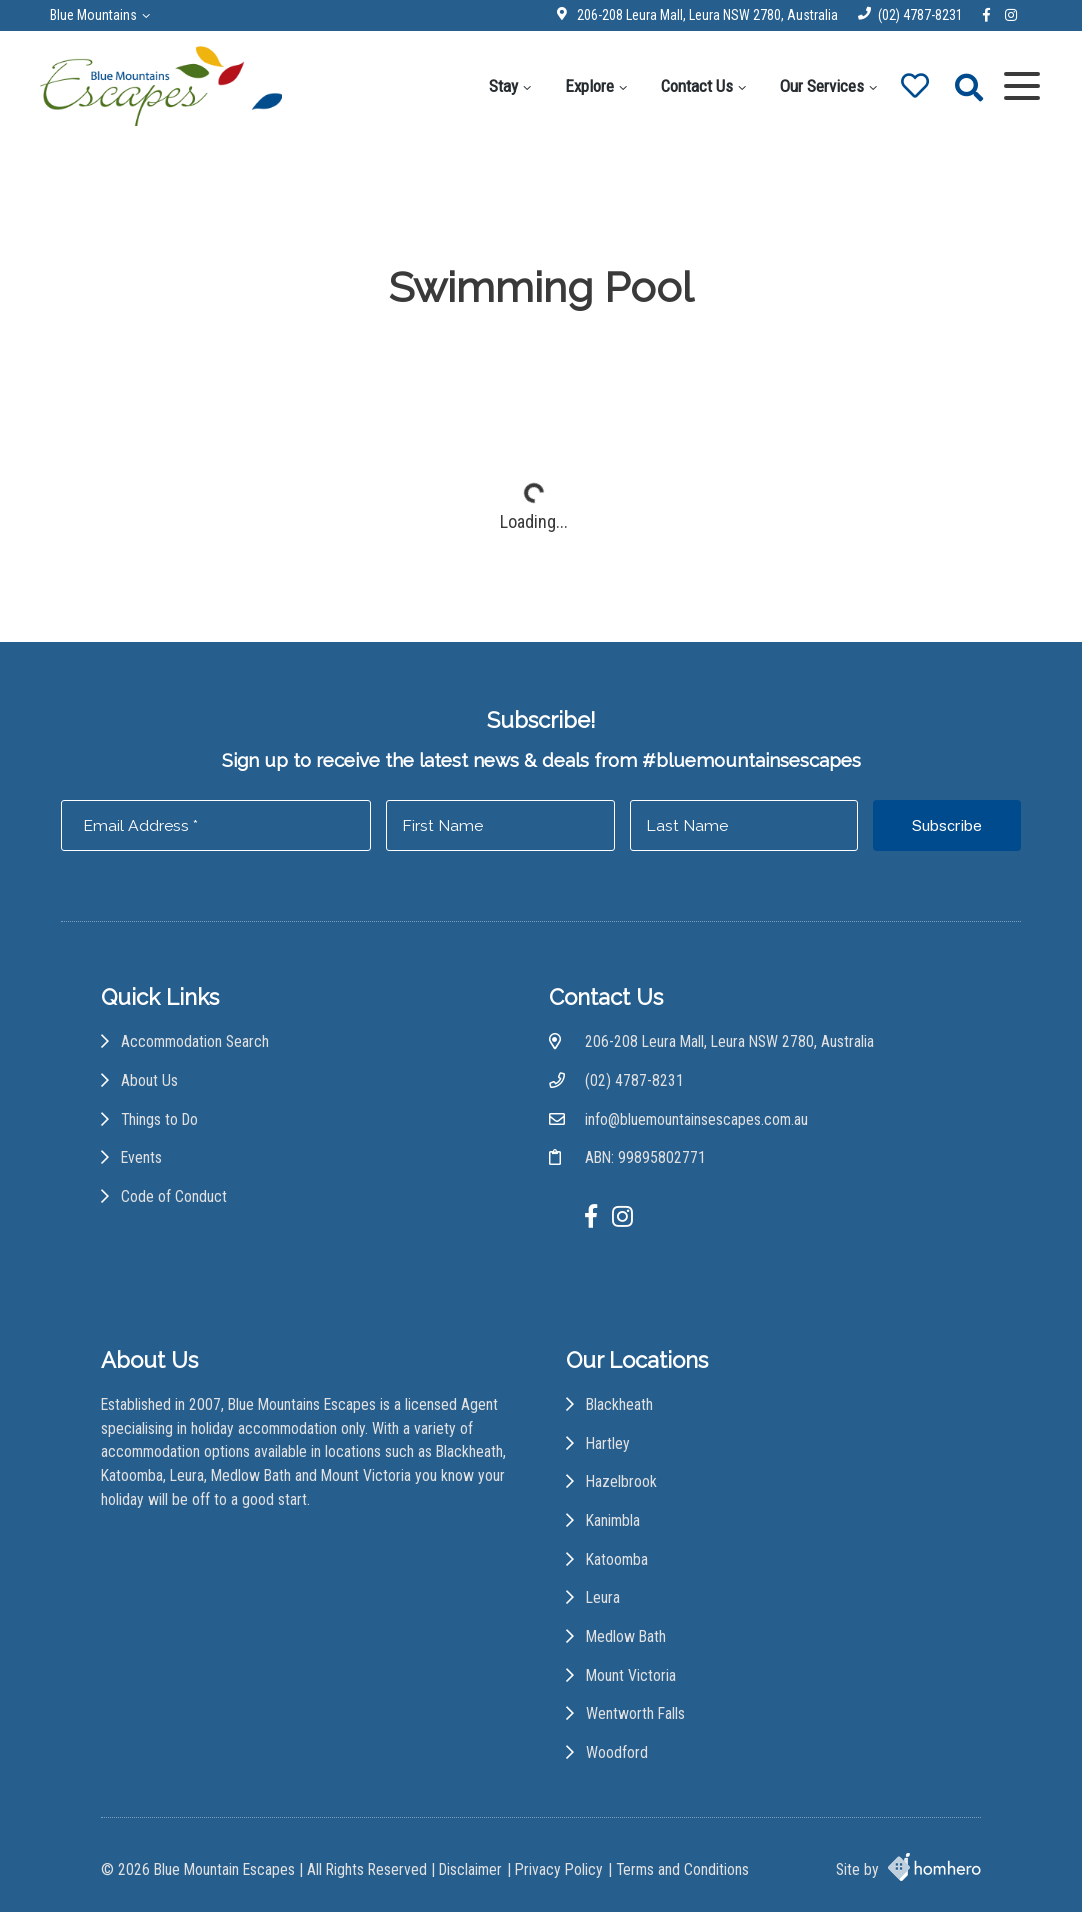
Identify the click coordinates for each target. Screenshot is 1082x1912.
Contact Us (697, 86)
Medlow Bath (626, 1636)
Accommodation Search (195, 1041)
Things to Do (159, 1119)
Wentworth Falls (635, 1713)
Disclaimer (470, 1869)
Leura (603, 1597)
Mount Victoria (631, 1675)
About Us (149, 1080)
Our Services (822, 86)
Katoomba (617, 1559)
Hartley (608, 1443)
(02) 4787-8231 (920, 15)
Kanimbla (613, 1520)
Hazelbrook (621, 1481)
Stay (503, 86)
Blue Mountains (93, 15)
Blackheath (619, 1404)
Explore (589, 86)
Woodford (617, 1752)
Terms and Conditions (682, 1869)
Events (141, 1157)
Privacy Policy (559, 1869)
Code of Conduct (174, 1196)
